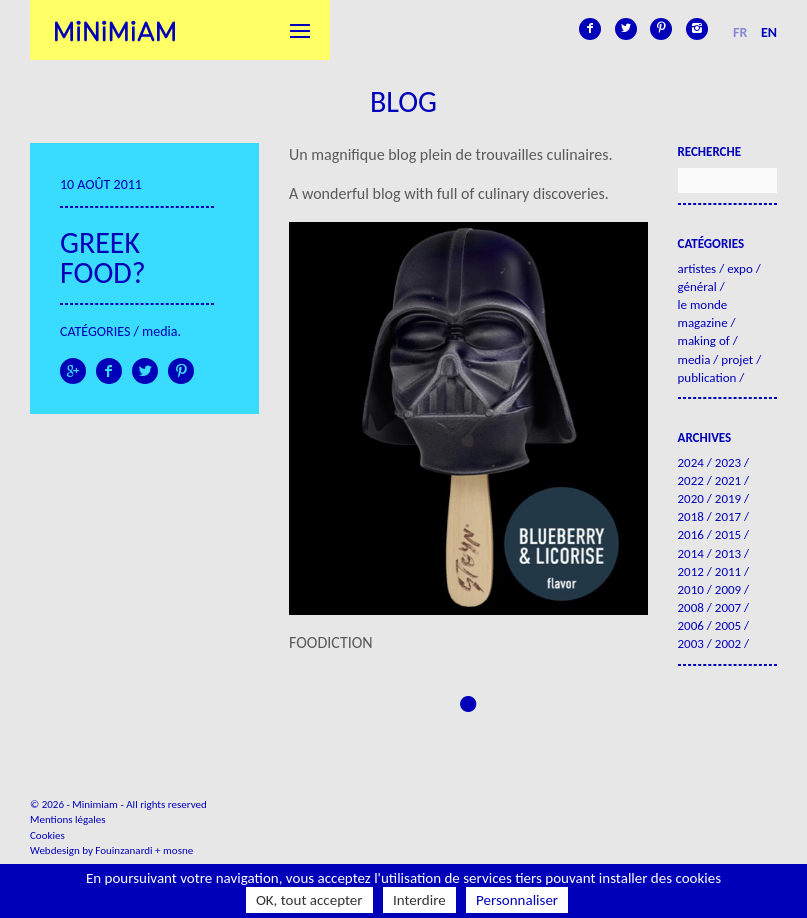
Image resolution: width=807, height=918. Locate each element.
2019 (728, 498)
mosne (178, 850)
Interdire (419, 900)
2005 (728, 625)
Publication (707, 377)
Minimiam (115, 30)
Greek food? (103, 257)
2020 (691, 498)
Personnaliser (517, 900)
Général (697, 286)
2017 (728, 516)
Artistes (697, 268)
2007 (728, 607)
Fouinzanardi (123, 850)
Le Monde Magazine (703, 313)
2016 (691, 534)
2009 (728, 589)
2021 (728, 480)
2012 (691, 571)
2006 (691, 625)
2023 (728, 462)
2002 (728, 643)
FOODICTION (331, 642)
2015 (728, 534)
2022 (691, 480)
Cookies (47, 835)
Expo (740, 268)
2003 (691, 643)
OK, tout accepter (309, 900)
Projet (737, 359)
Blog (403, 101)
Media (159, 331)
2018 (691, 516)
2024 (691, 462)
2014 (691, 553)
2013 (728, 553)
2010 (691, 589)
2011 (728, 571)
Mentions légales (68, 819)
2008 (691, 607)
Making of (704, 340)
